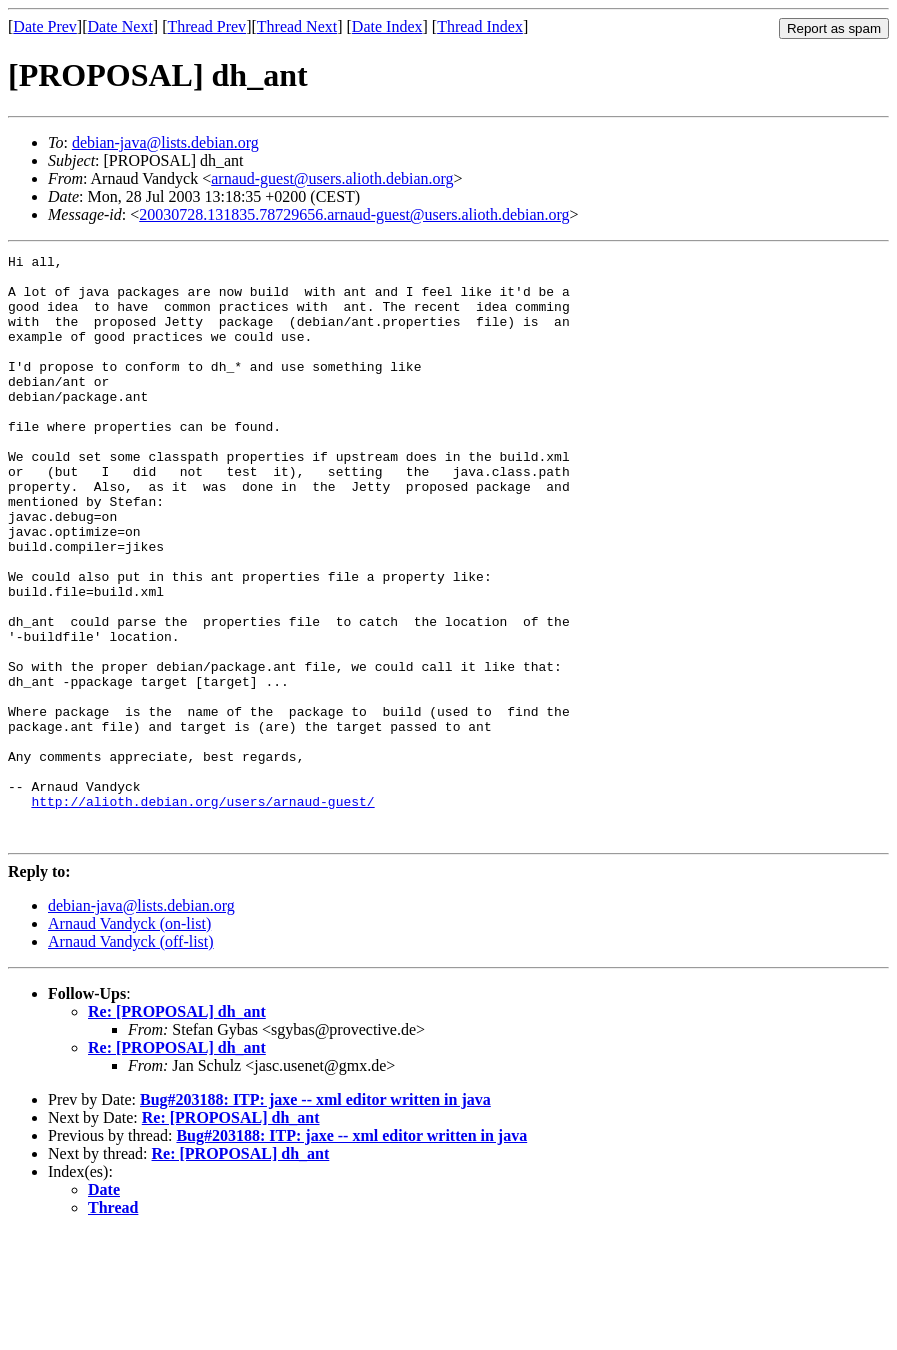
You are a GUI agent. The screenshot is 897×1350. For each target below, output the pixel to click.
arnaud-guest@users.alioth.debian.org (332, 178)
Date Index (387, 26)
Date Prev (45, 26)
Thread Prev (206, 26)
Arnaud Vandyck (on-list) (129, 1040)
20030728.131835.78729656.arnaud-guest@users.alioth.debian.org (354, 214)
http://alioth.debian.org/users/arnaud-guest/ (202, 912)
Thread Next (297, 26)
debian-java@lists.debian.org (165, 142)
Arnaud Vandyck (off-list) (131, 1058)
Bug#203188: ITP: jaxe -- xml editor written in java (315, 1216)
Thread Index (480, 26)
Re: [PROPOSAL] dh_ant (177, 1128)
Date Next (120, 26)
